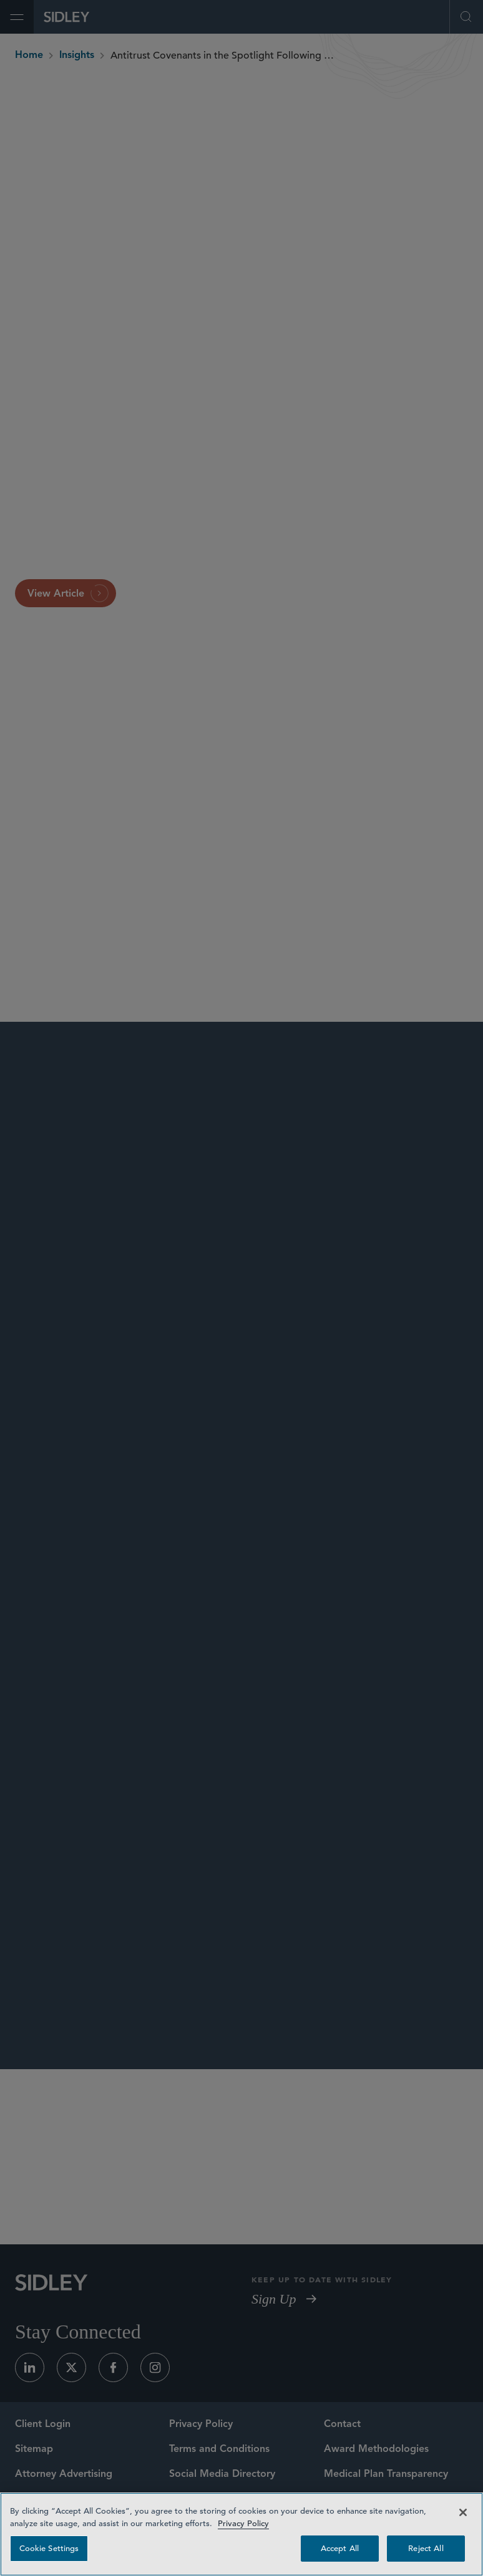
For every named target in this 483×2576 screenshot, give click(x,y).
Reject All (425, 2548)
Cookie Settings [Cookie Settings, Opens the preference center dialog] (49, 2548)
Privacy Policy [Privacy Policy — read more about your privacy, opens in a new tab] (243, 2523)
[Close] (463, 2512)
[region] (241, 2534)
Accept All (340, 2548)
